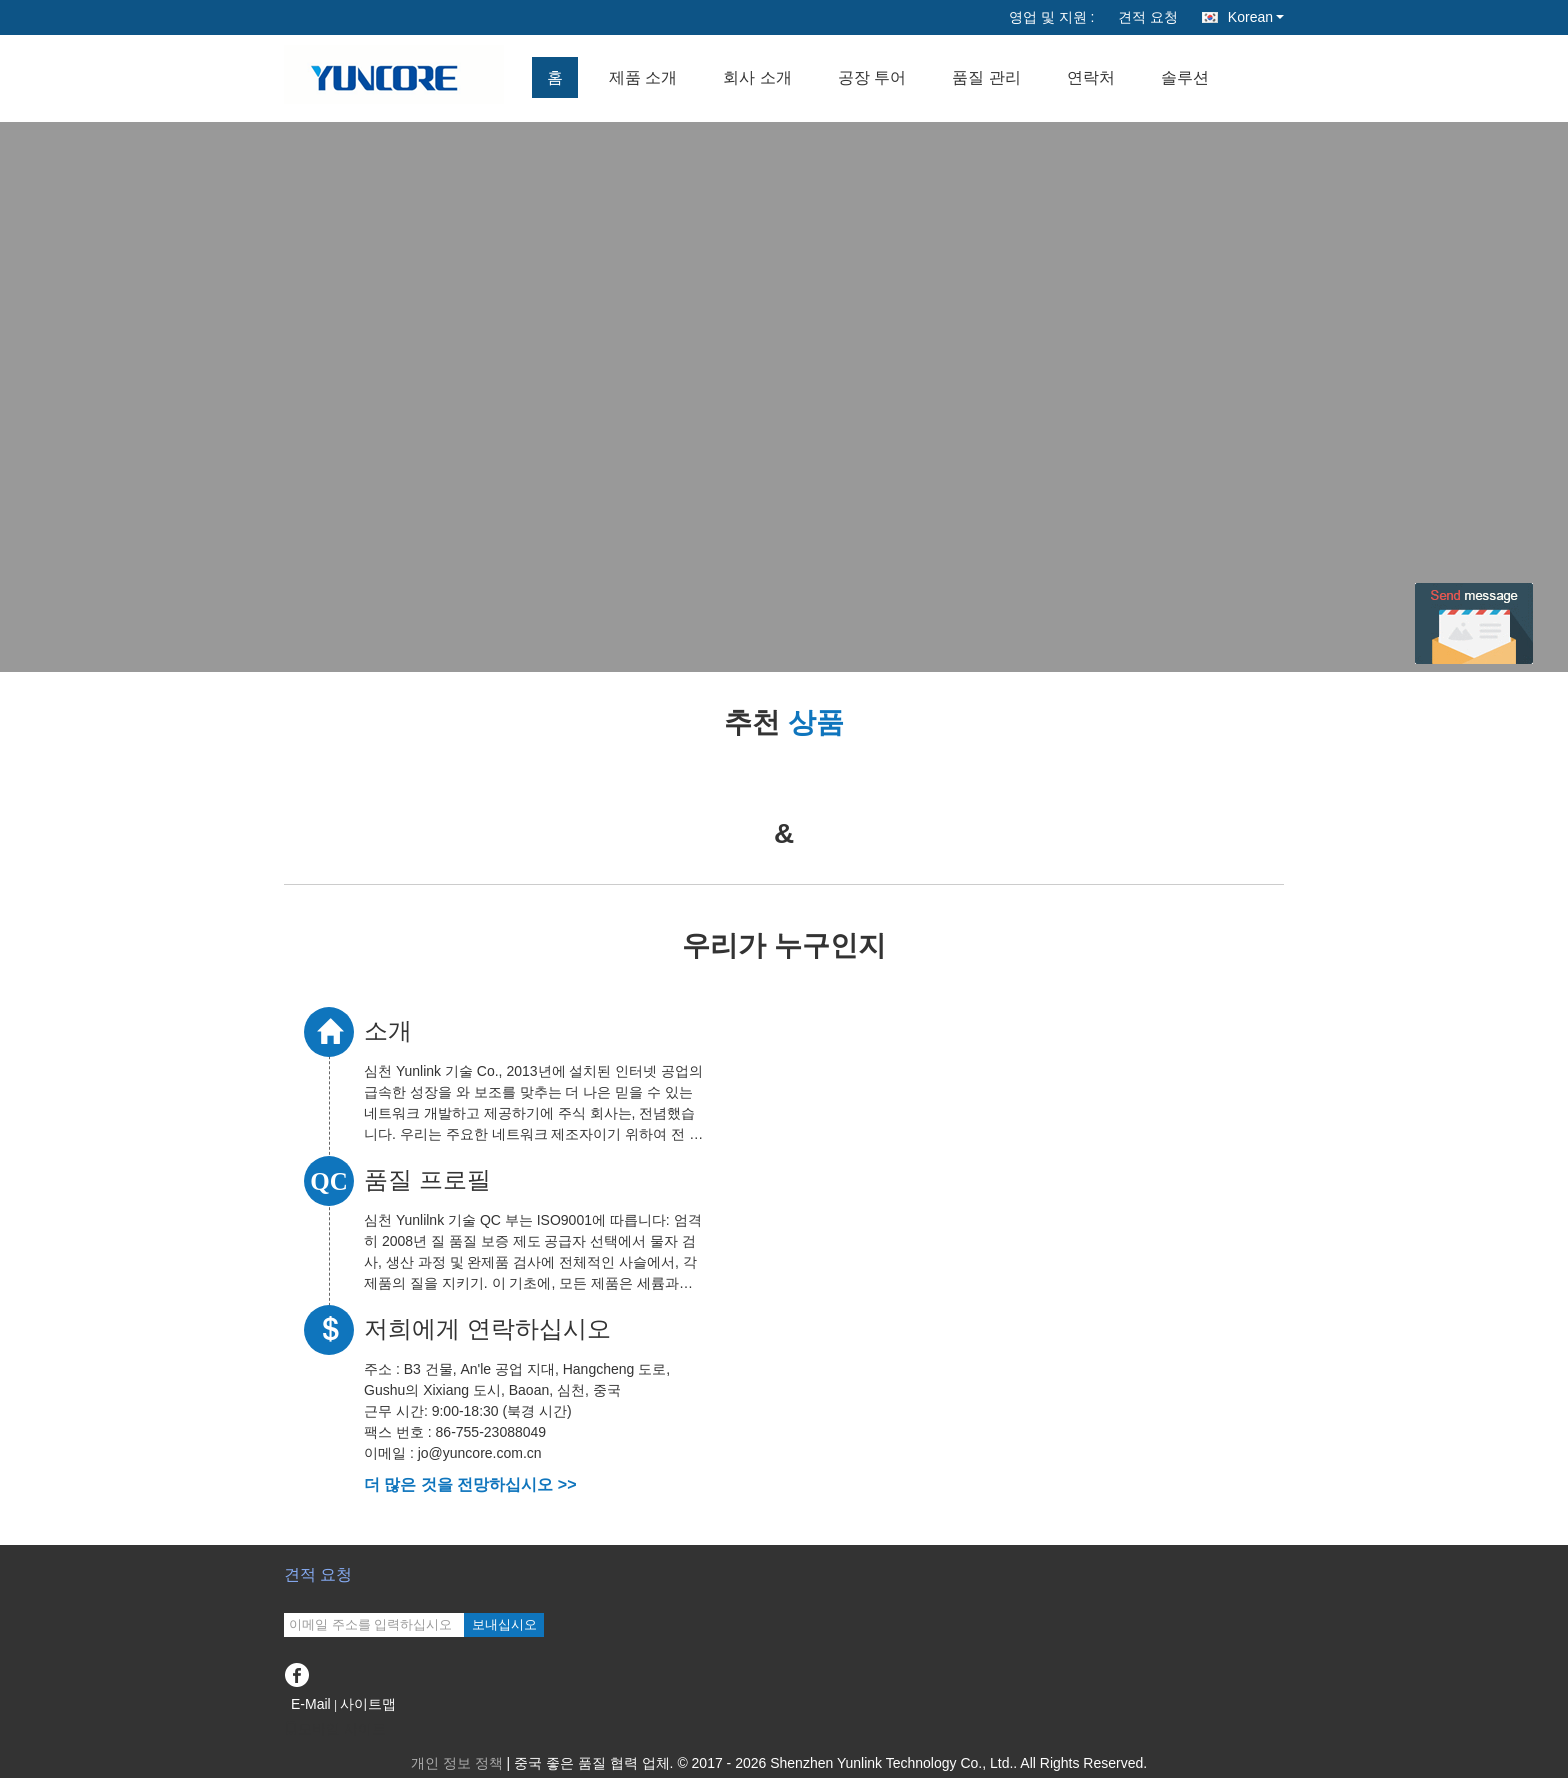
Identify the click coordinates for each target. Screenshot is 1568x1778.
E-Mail (311, 1704)
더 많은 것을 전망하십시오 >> (470, 1484)
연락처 (1091, 77)
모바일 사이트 (335, 1729)
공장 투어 (872, 77)
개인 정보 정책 (457, 1763)
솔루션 (1185, 77)
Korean (1256, 17)
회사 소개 (757, 77)
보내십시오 (504, 1624)
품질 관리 (986, 77)
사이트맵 (368, 1704)
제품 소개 (643, 77)
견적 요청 (1148, 17)
